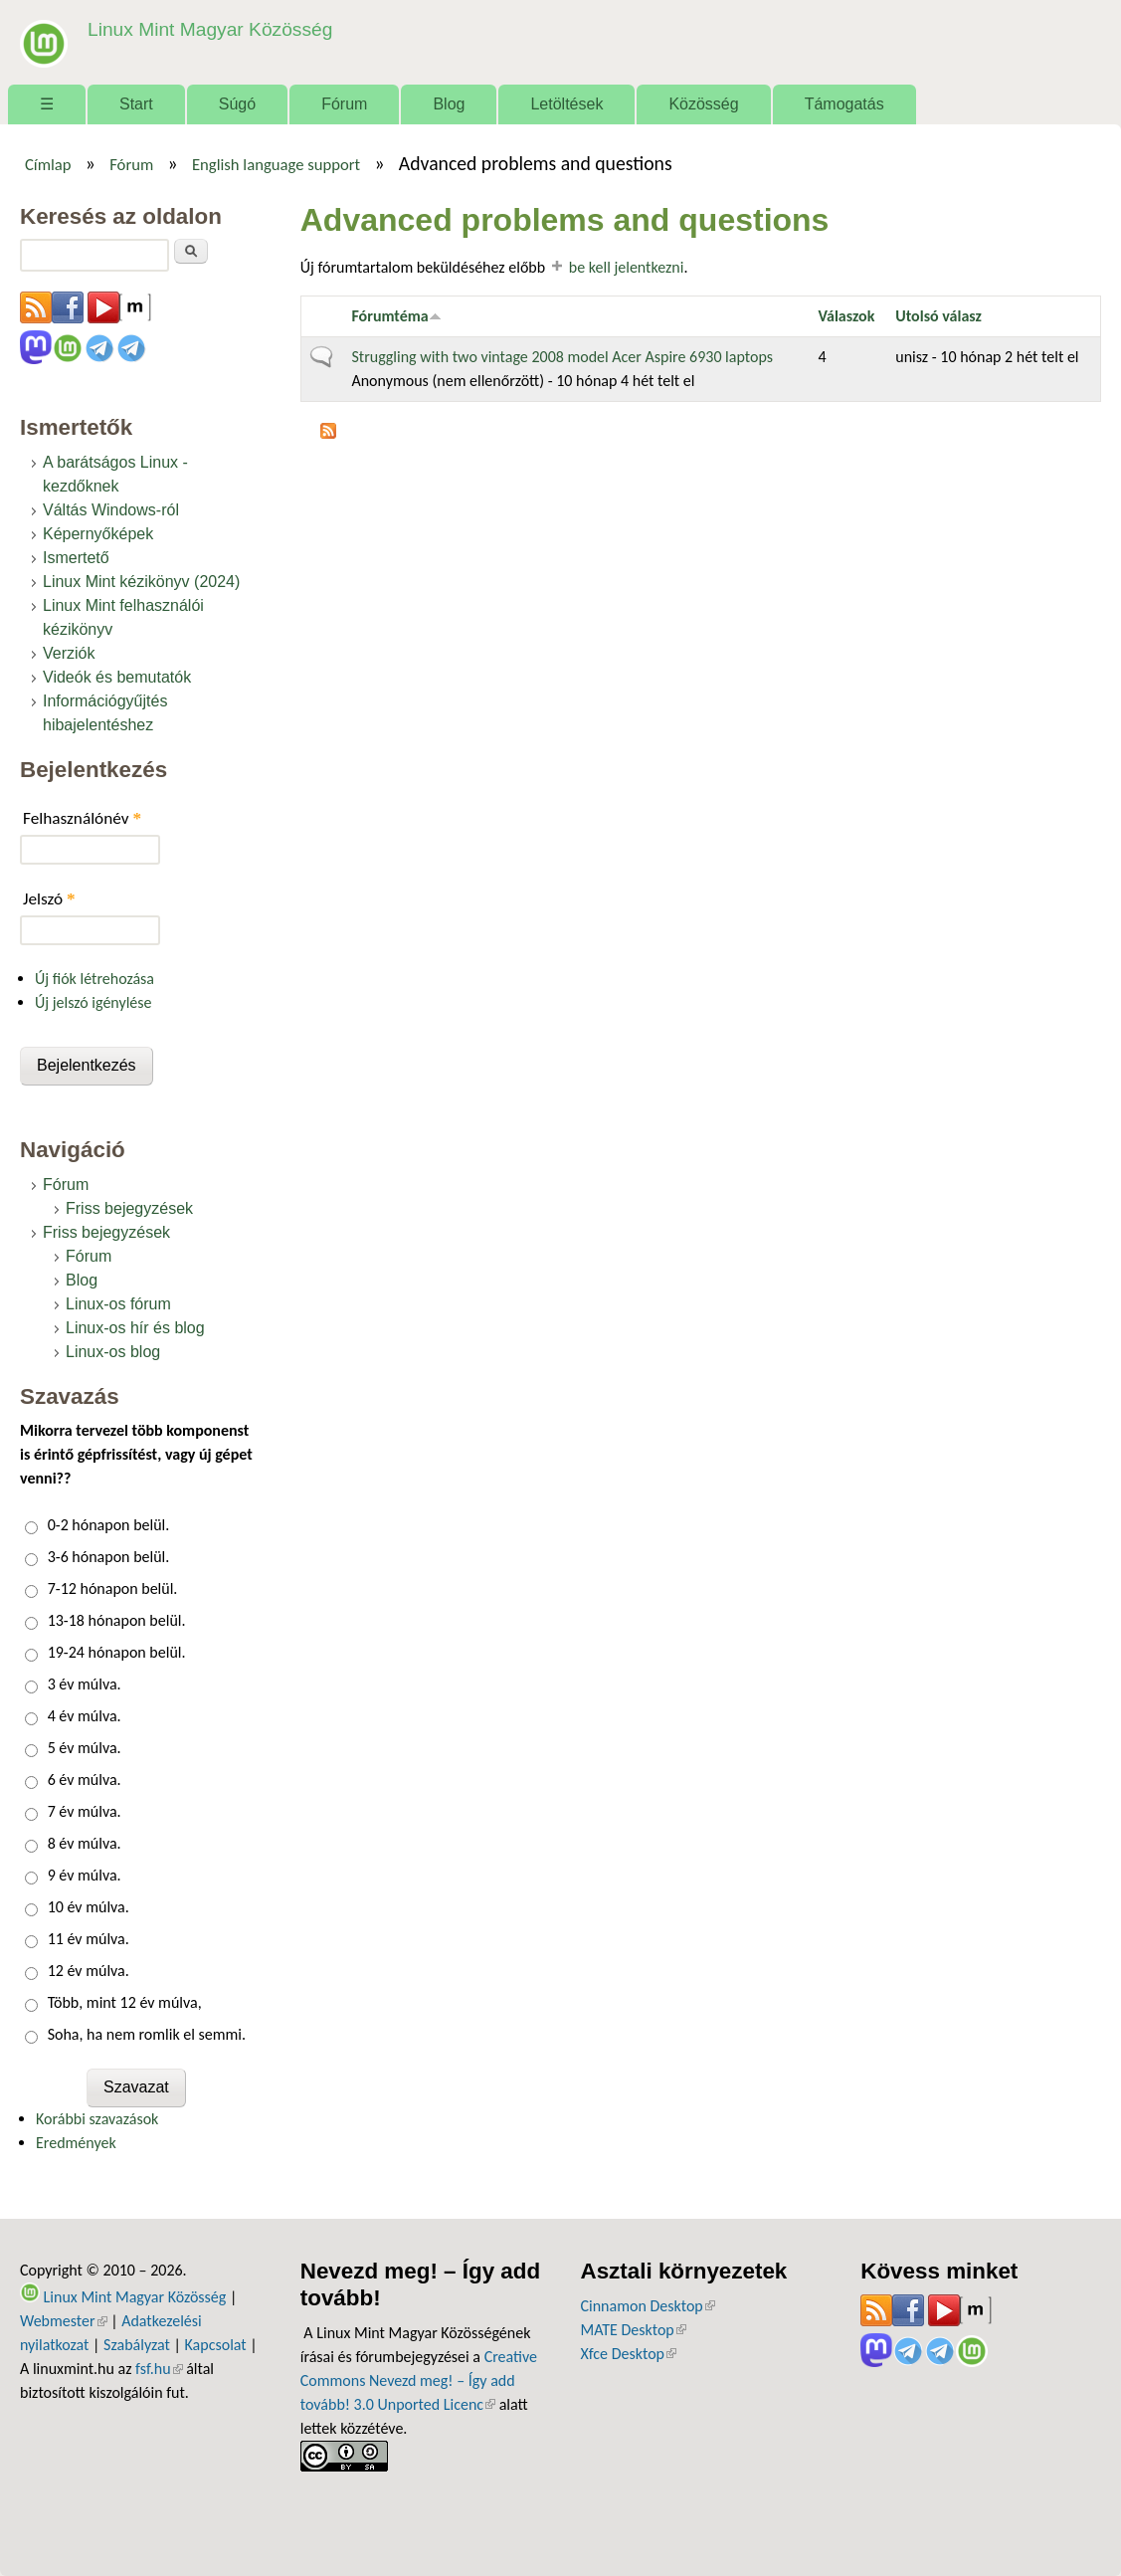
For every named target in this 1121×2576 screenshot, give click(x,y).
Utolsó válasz (938, 315)
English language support (276, 164)
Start (136, 104)
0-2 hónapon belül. (109, 1524)
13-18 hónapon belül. (117, 1620)
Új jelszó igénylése (93, 1002)
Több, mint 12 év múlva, (125, 2002)
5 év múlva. (84, 1747)
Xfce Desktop (628, 2353)
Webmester (63, 2320)
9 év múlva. (84, 1875)
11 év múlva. (88, 1938)
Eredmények (76, 2142)
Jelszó (49, 899)
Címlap (48, 164)
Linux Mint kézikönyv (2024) (141, 581)
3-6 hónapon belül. (109, 1556)
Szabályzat (136, 2344)
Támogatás (844, 104)
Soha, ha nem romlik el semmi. (147, 2034)
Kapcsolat (216, 2344)
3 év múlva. (84, 1684)
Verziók (68, 653)
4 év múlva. (84, 1715)
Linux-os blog (113, 1351)
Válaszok (846, 315)
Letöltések (566, 104)
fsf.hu (158, 2368)
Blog (449, 104)
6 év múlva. (84, 1779)
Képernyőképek (98, 533)
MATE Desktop (633, 2329)
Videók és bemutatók (117, 677)
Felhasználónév (82, 818)
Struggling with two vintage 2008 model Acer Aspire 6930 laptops (562, 356)
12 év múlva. (88, 1970)
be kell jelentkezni (626, 267)
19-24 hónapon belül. (117, 1652)
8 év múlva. (84, 1843)
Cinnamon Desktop (648, 2305)
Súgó (237, 104)
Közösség (703, 104)
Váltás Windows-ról (111, 509)
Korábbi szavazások (97, 2118)
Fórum (344, 104)
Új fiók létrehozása (94, 978)
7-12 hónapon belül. (113, 1588)
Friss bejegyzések (129, 1208)
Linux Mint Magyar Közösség (210, 29)
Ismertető (76, 557)
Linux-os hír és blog (135, 1327)
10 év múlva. (88, 1906)
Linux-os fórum (118, 1303)
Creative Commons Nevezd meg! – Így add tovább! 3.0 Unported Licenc (418, 2380)
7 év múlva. (84, 1811)
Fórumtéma (396, 315)
